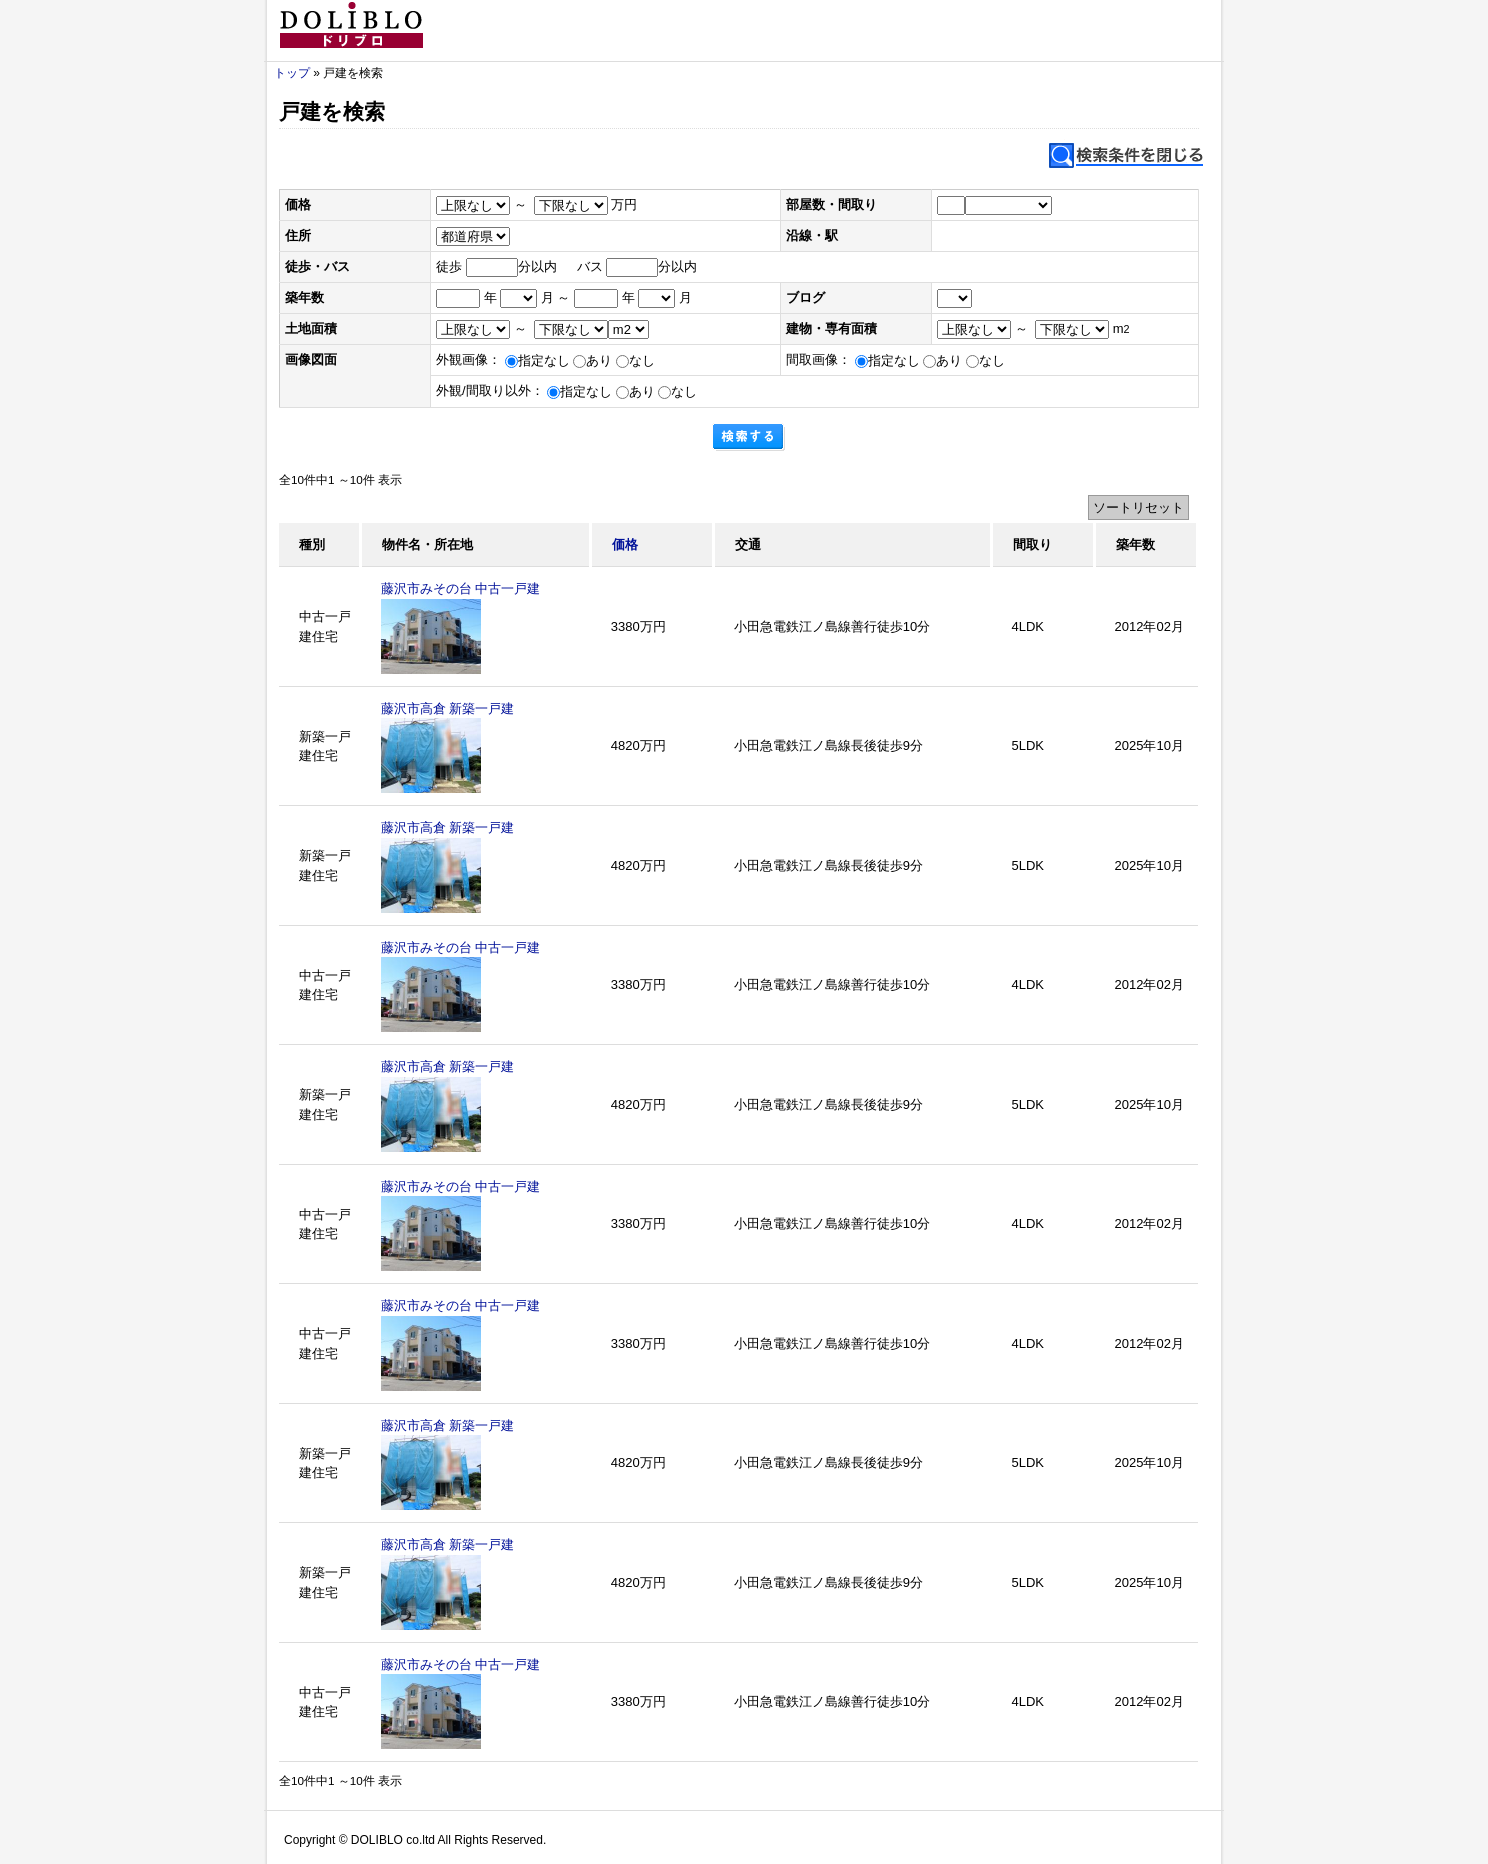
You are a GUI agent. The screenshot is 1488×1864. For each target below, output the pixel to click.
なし (635, 360)
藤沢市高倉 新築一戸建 (448, 708)
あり (592, 360)
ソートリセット (1138, 507)
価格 (625, 544)
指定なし (537, 360)
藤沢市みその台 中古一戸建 (461, 588)
